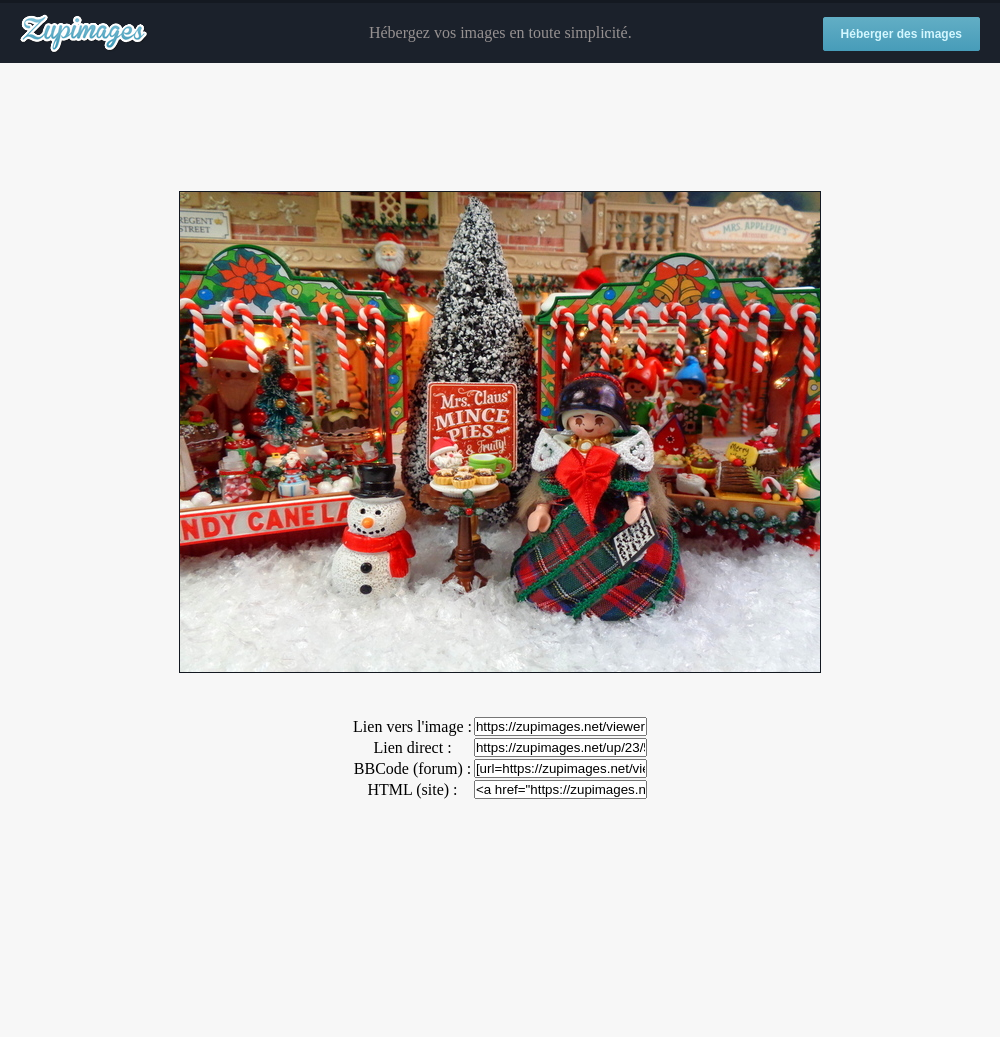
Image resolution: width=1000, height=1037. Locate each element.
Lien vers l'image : (412, 726)
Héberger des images (901, 34)
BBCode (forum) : (412, 768)
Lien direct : (412, 747)
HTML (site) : (412, 789)
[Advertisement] (500, 128)
